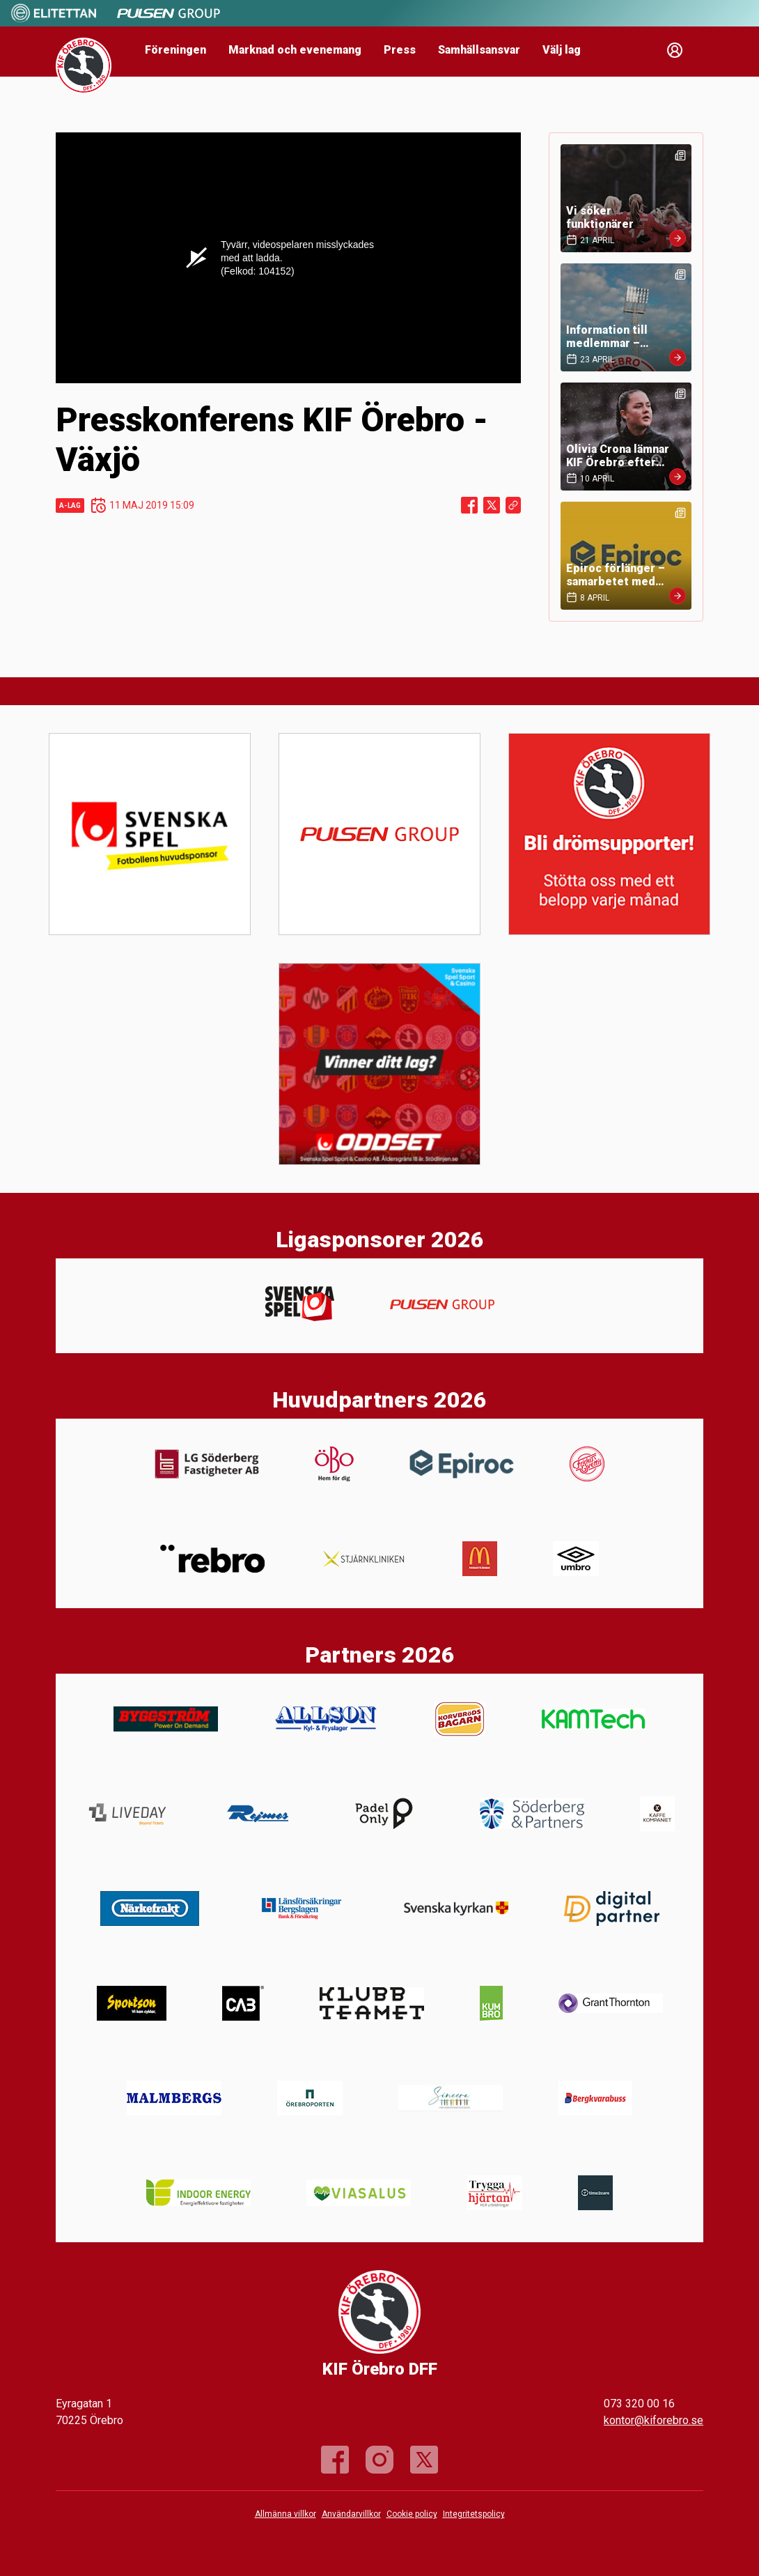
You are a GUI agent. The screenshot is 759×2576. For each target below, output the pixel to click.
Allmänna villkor (285, 2514)
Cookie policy (411, 2514)
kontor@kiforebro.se (653, 2420)
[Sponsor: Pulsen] (168, 19)
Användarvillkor (351, 2514)
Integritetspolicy (474, 2514)
